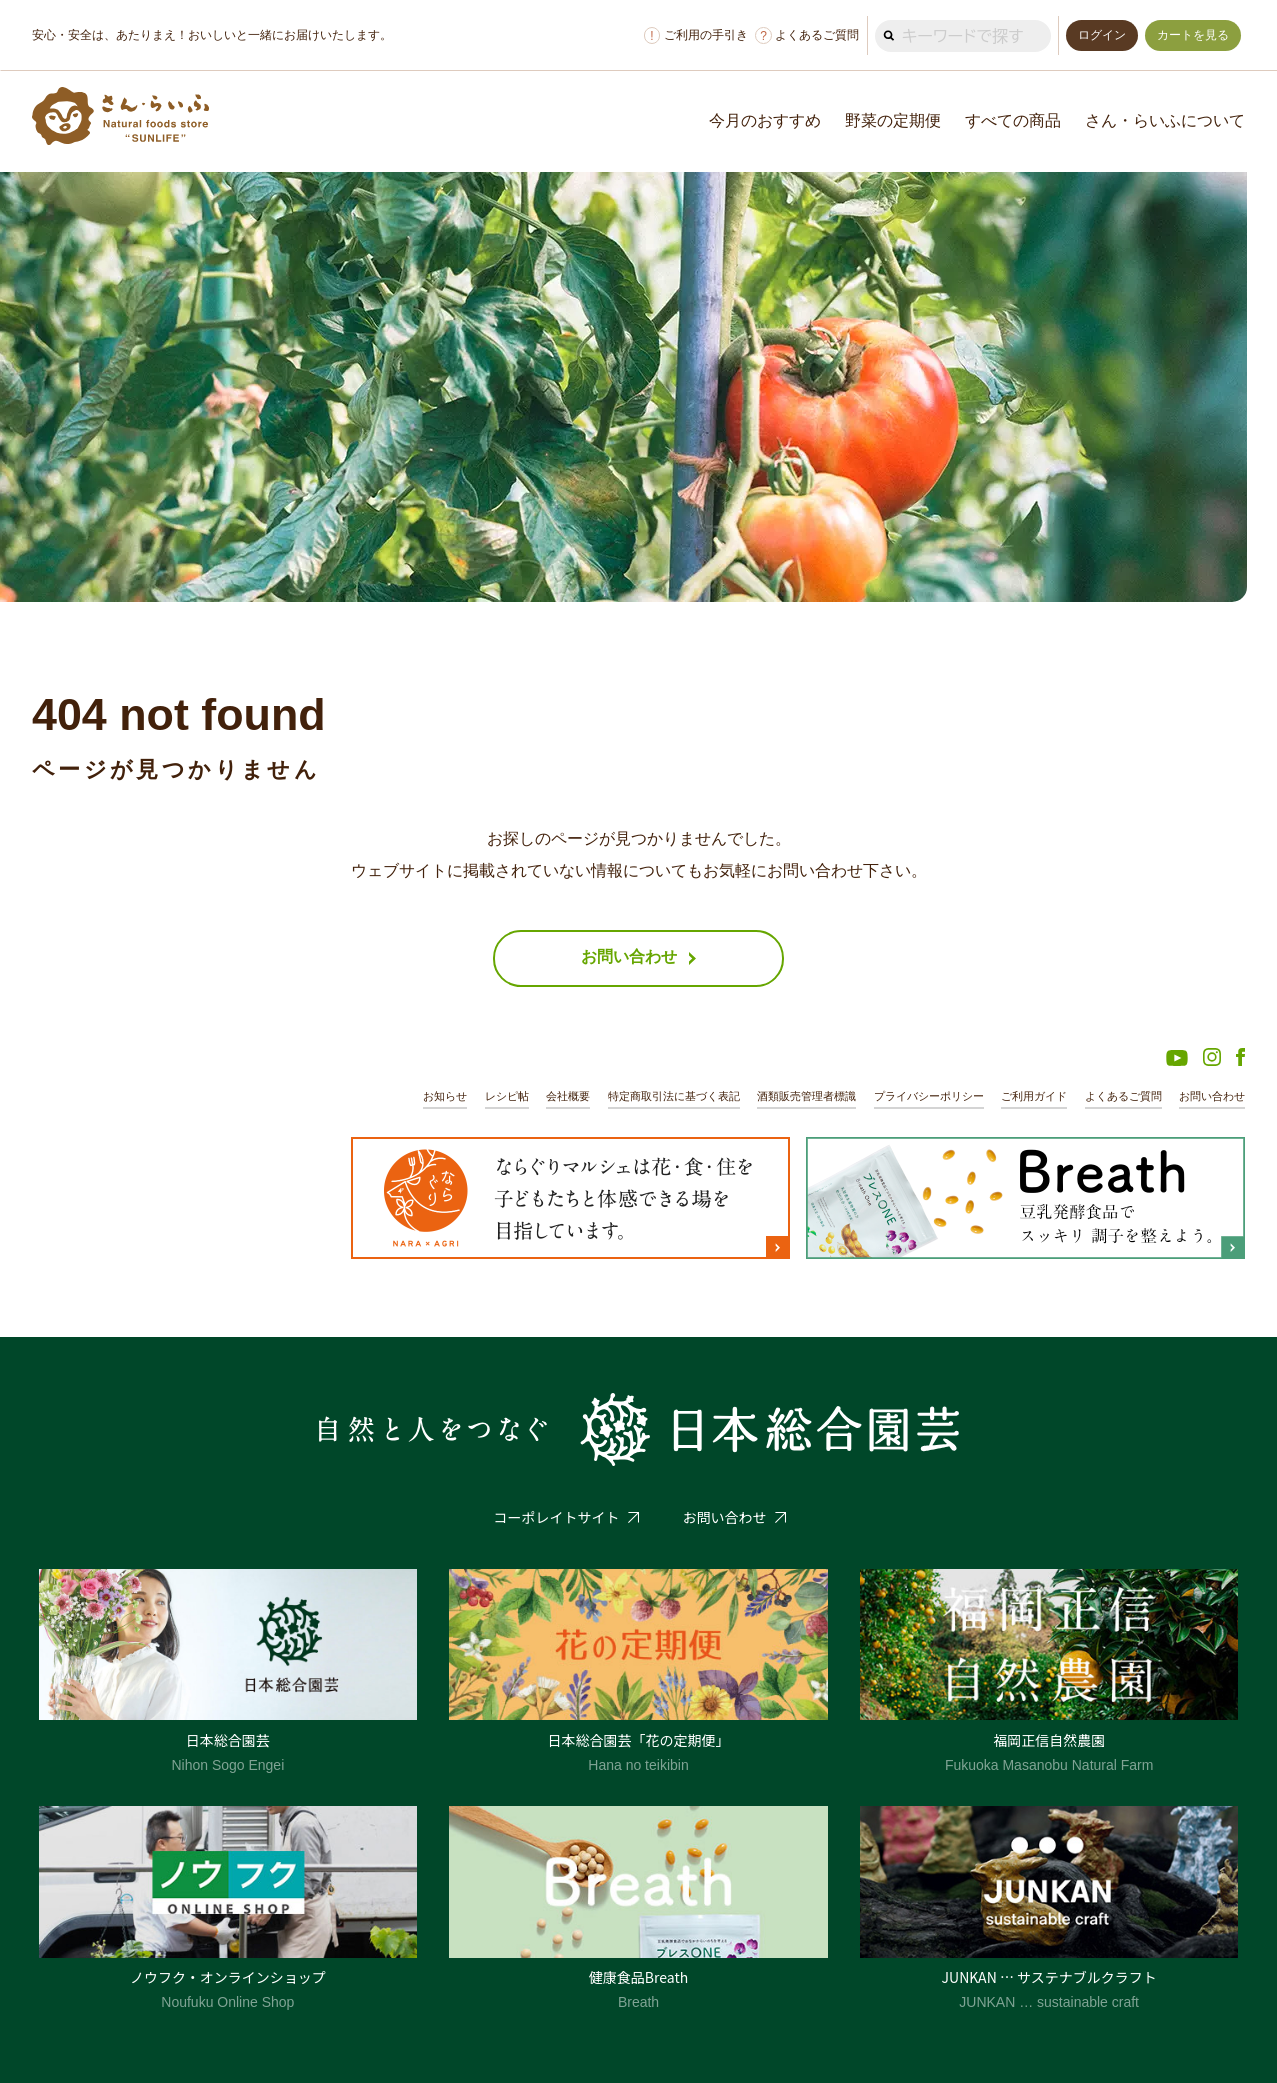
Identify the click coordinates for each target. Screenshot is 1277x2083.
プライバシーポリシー (929, 1096)
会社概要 (568, 1096)
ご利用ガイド (1034, 1096)
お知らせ (445, 1096)
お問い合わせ (1212, 1096)
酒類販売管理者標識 (806, 1096)
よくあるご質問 (807, 35)
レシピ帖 (507, 1096)
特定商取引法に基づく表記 (674, 1096)
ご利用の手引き (696, 35)
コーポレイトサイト (557, 1517)
